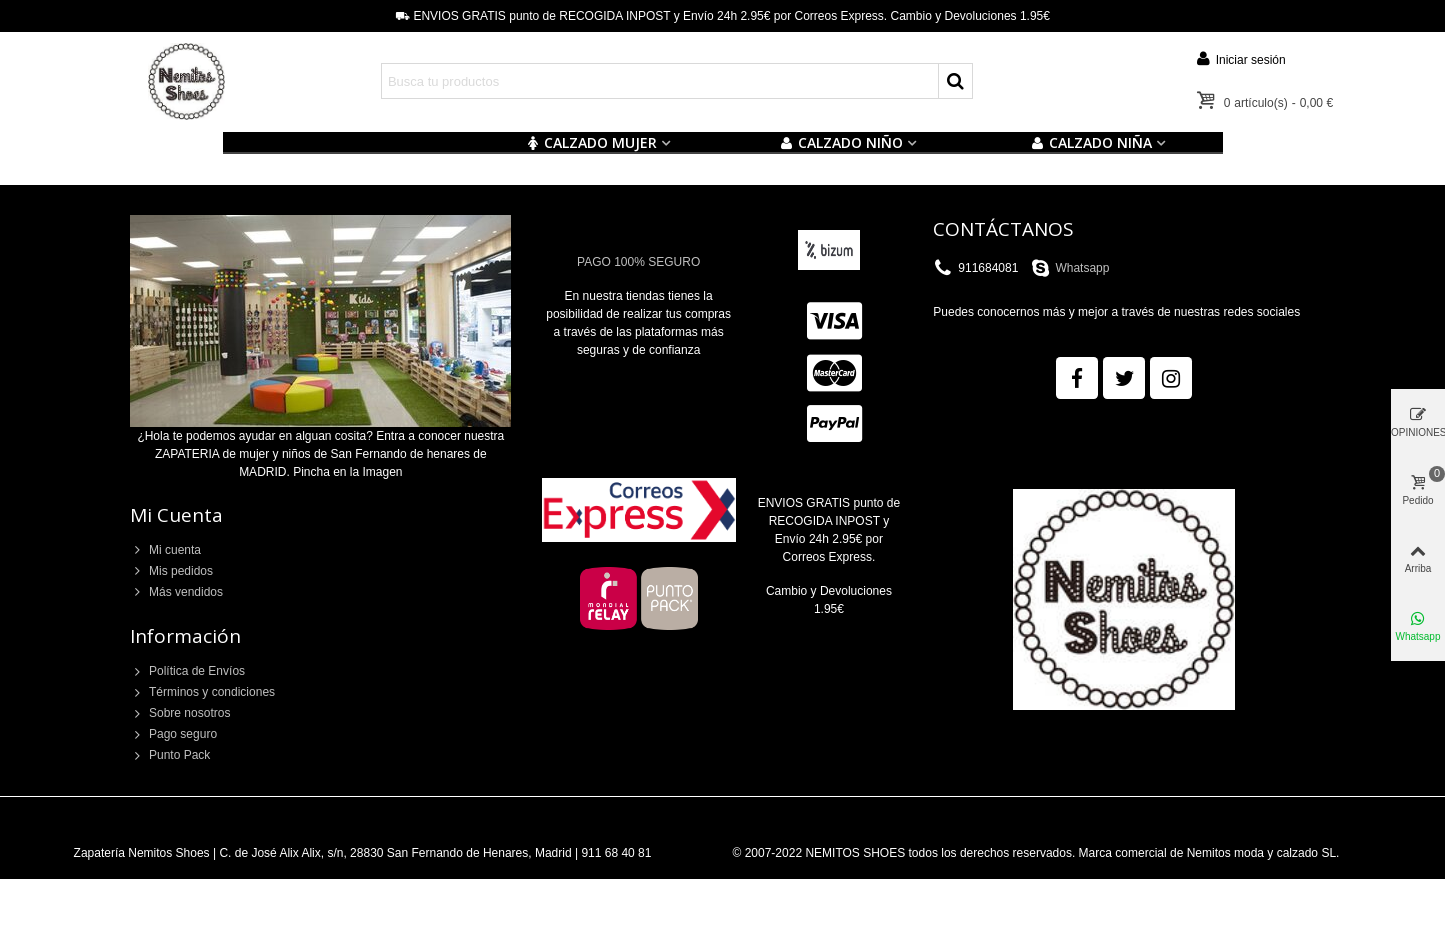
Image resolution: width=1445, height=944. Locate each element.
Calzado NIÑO (841, 142)
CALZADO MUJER (591, 142)
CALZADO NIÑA (1091, 142)
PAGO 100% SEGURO (638, 262)
